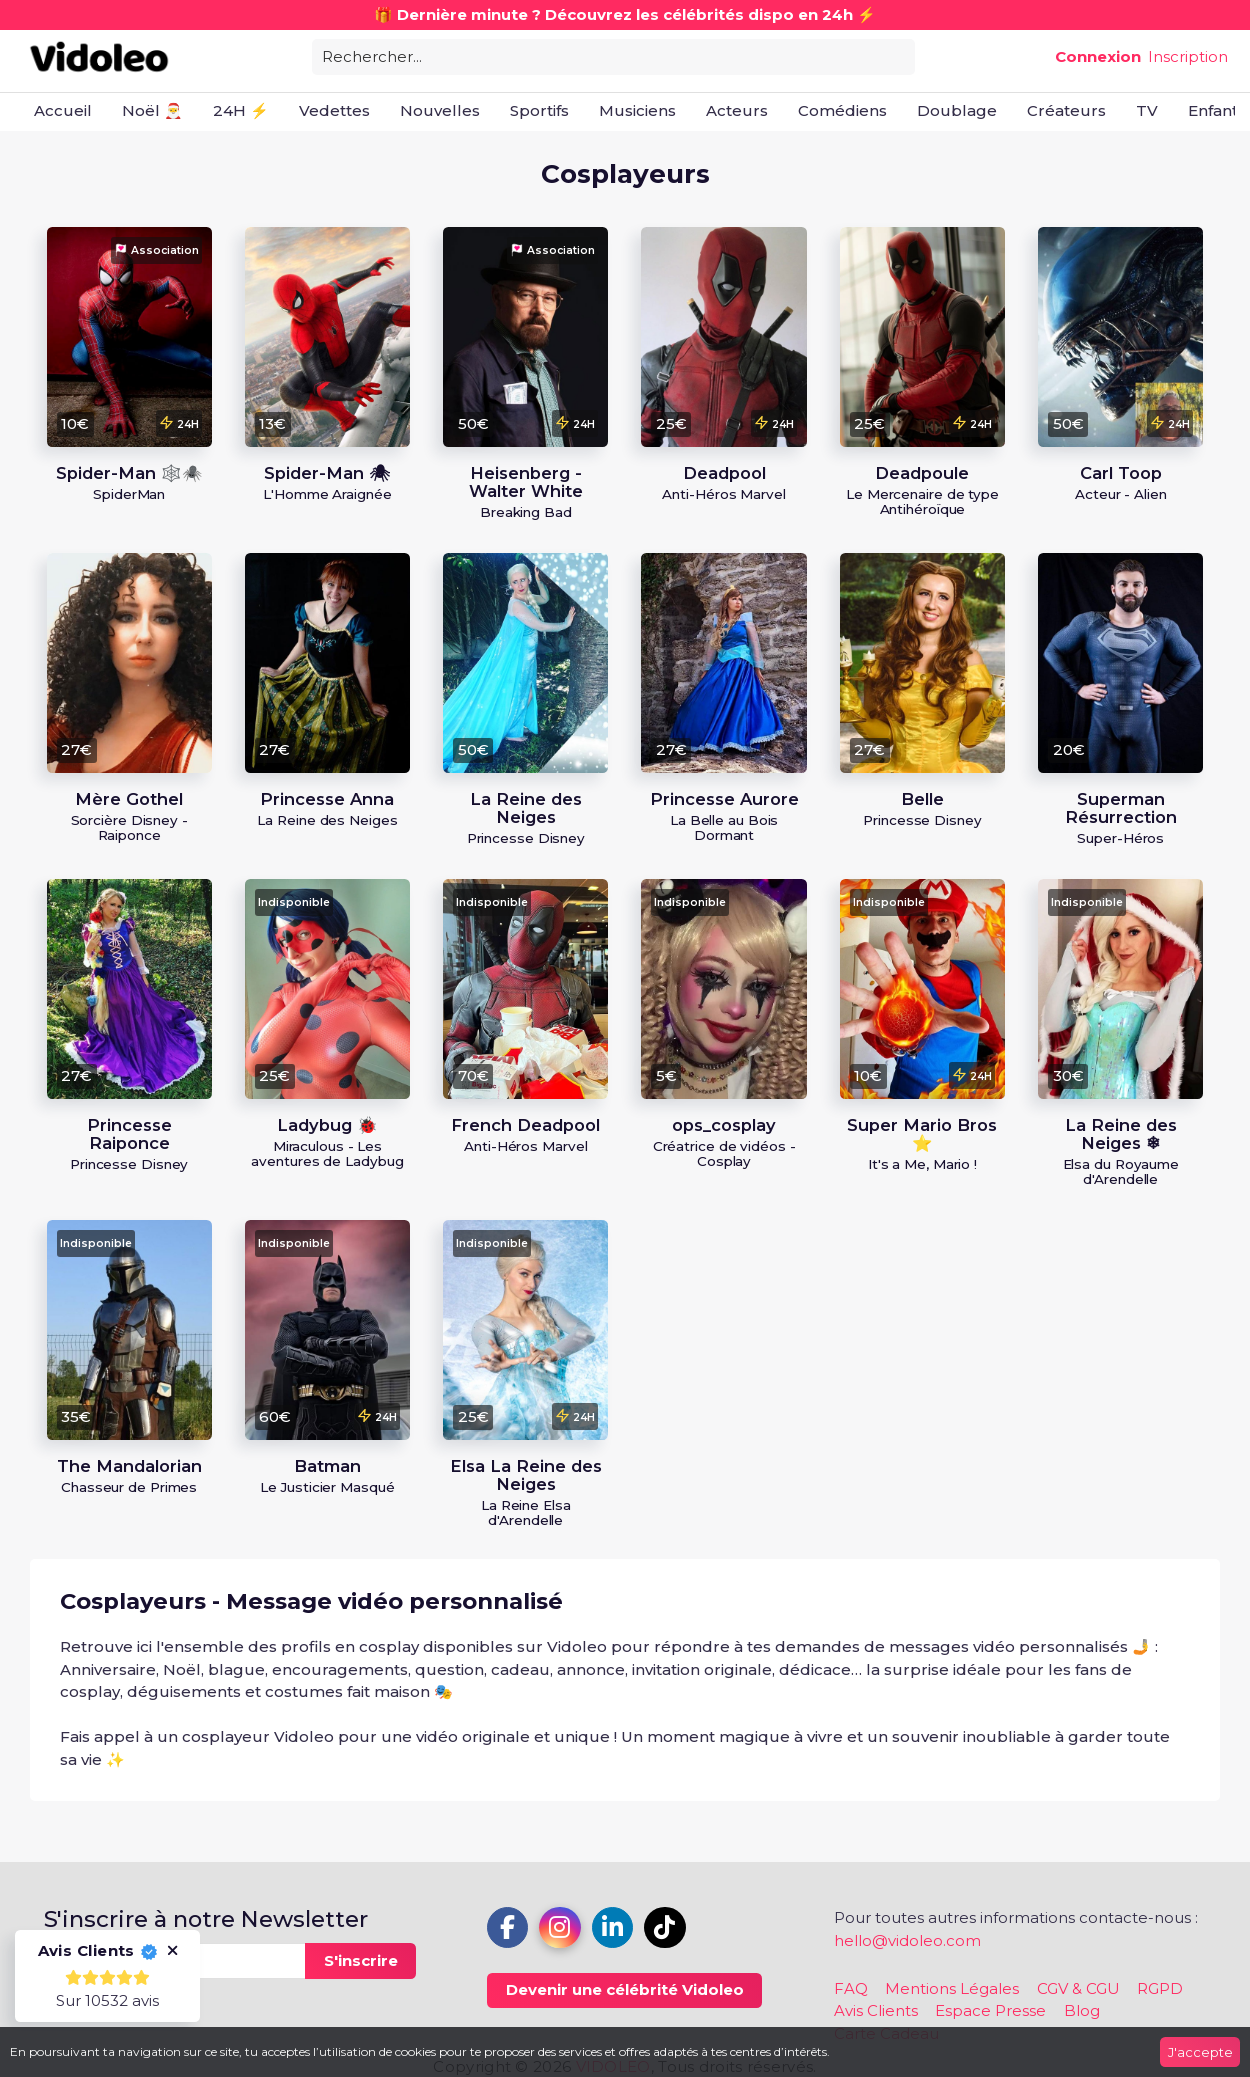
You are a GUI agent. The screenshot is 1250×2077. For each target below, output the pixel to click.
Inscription (1188, 56)
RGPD (1160, 1988)
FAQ (851, 1988)
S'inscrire (361, 1960)
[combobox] (613, 55)
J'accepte (1200, 2052)
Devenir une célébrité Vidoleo (625, 1989)
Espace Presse (990, 2010)
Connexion (1098, 56)
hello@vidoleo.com (907, 1940)
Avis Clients (876, 2010)
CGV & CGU (1078, 1988)
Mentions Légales (952, 1988)
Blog (1082, 2010)
